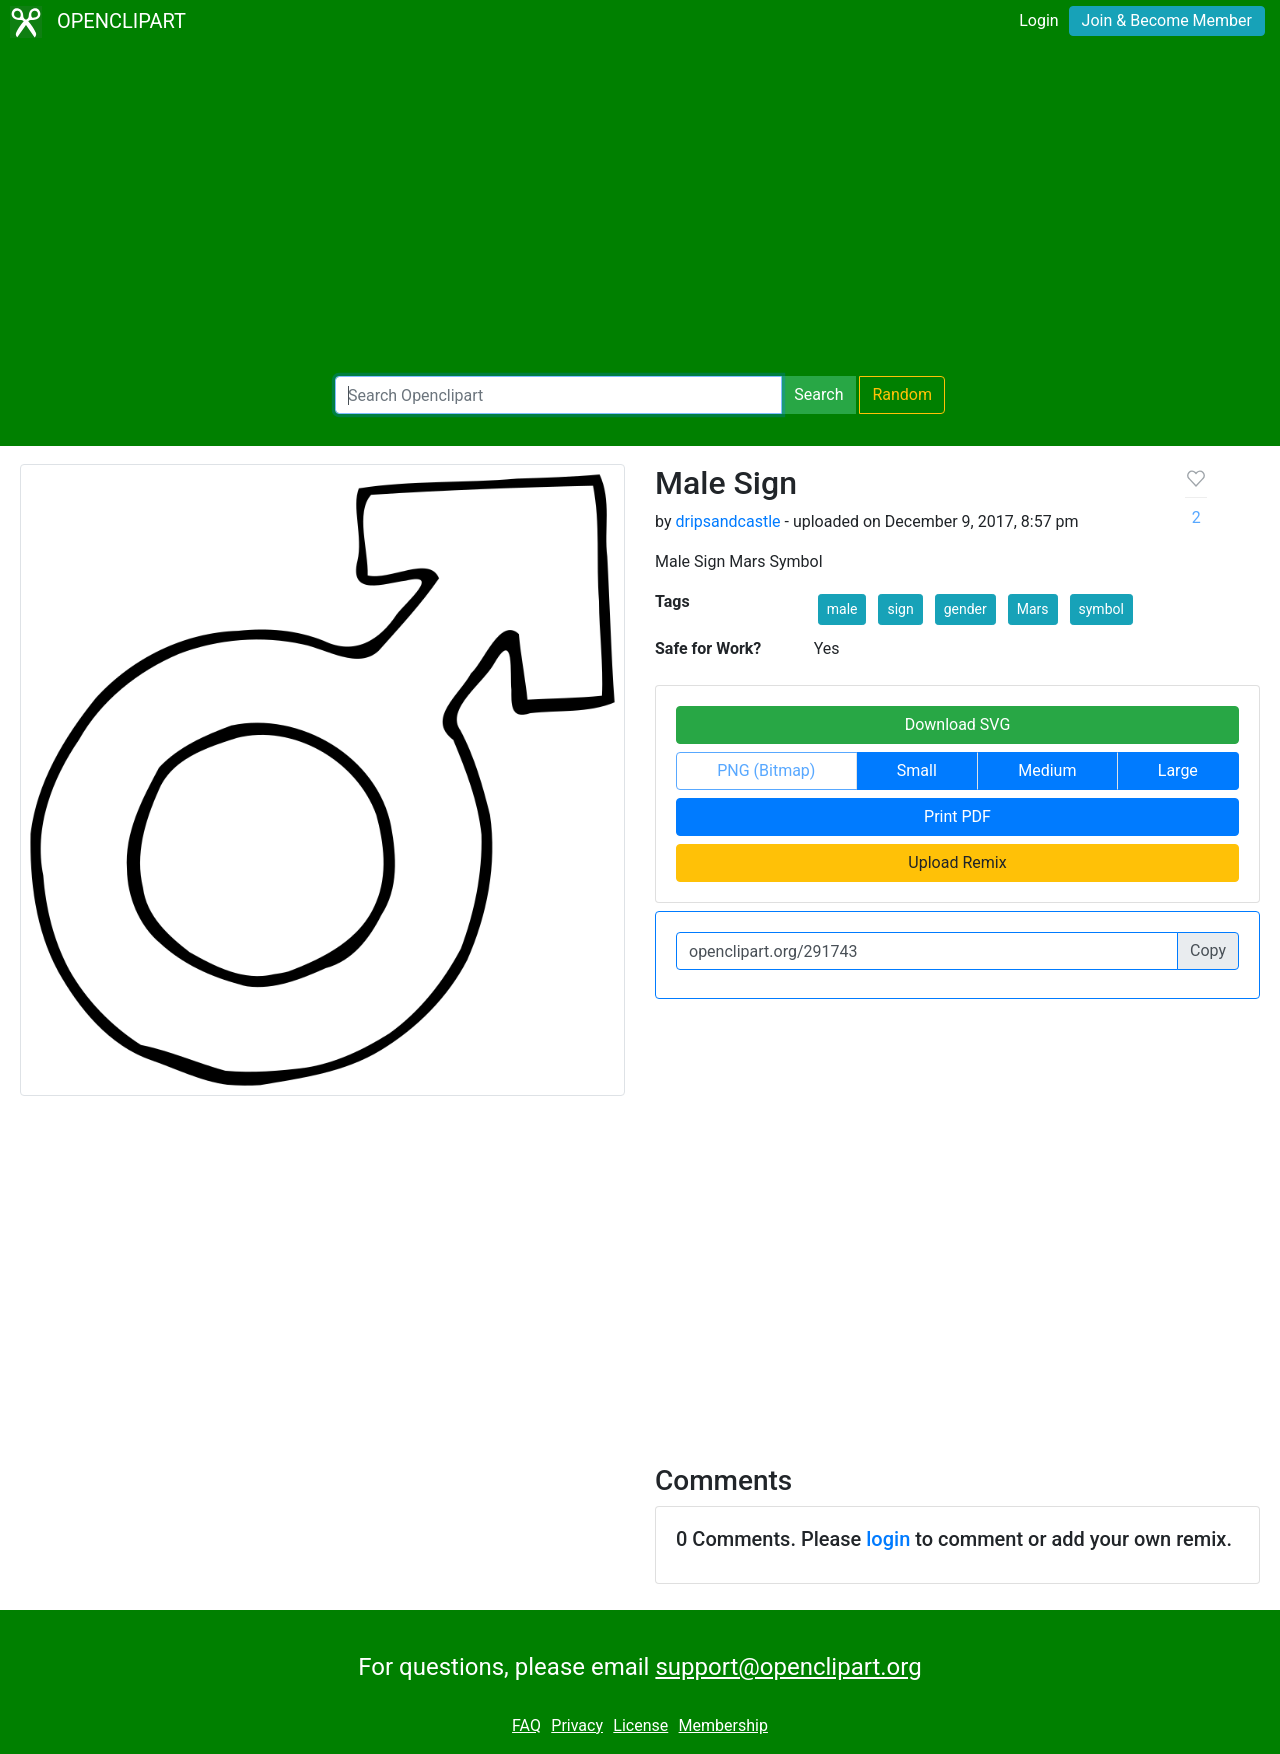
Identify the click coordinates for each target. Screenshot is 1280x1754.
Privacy (577, 1725)
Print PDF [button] (957, 816)
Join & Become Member (1167, 20)
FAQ (526, 1725)
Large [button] (1178, 770)
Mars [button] (1033, 609)
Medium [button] (1047, 770)
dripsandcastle (727, 521)
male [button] (842, 609)
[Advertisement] (640, 210)
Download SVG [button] (958, 724)
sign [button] (900, 609)
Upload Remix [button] (957, 862)
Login (1038, 20)
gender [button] (965, 609)
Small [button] (917, 770)
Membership (723, 1725)
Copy (1208, 950)
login (888, 1539)
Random (902, 394)
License (640, 1725)
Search (818, 394)
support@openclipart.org (788, 1667)
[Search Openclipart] (558, 395)
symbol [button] (1101, 609)
